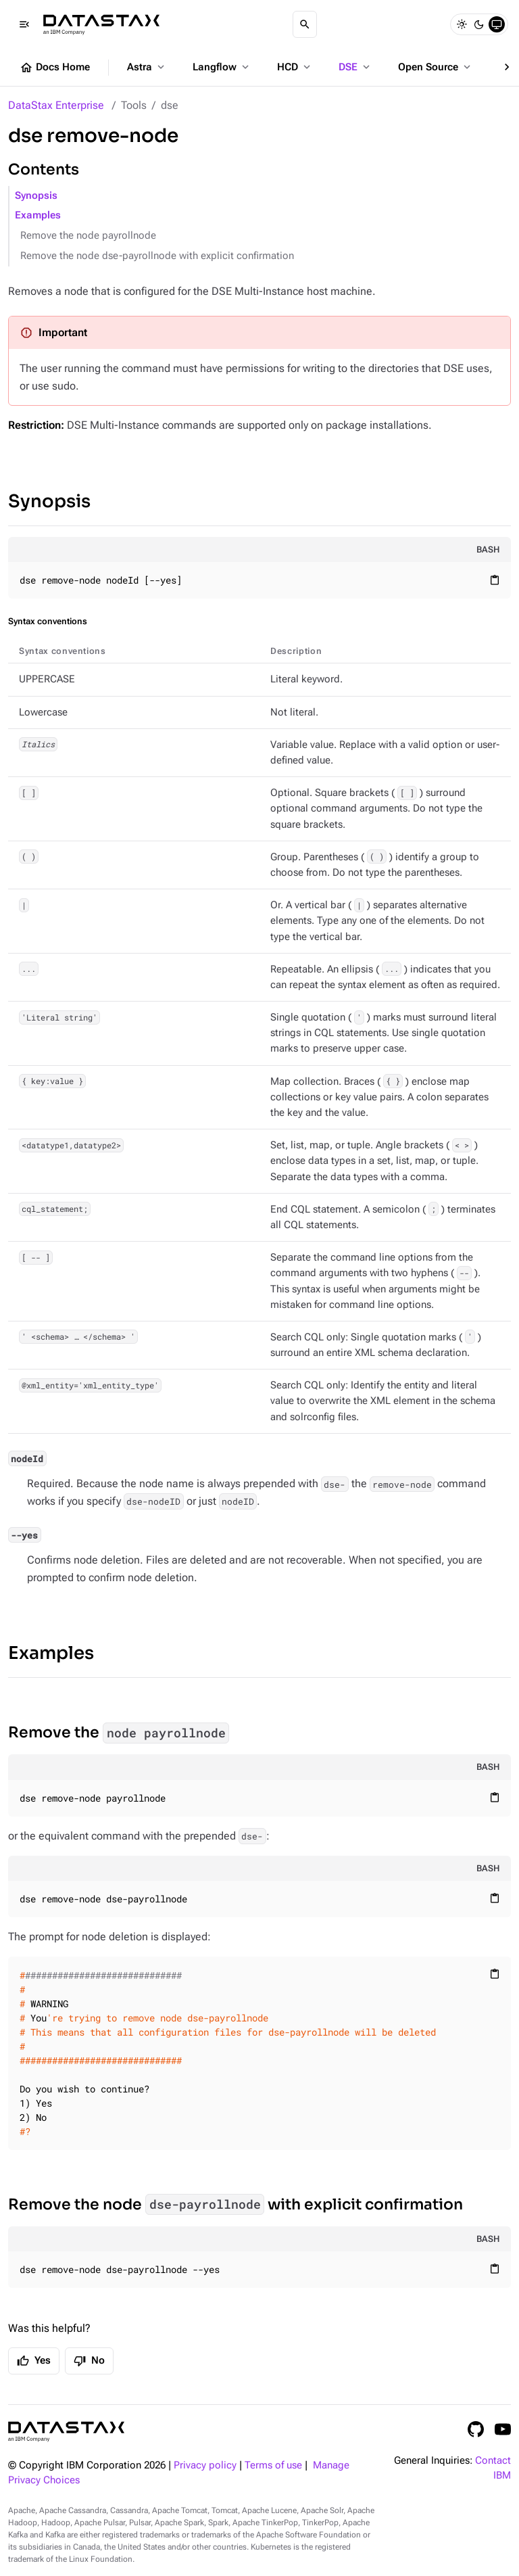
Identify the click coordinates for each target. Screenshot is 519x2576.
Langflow (222, 67)
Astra (147, 67)
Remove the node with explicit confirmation (235, 2204)
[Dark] (479, 24)
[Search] (305, 24)
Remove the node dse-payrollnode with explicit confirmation (157, 256)
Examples (38, 215)
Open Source (435, 67)
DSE (355, 67)
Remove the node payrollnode (88, 235)
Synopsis (36, 196)
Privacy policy (205, 2465)
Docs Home (55, 67)
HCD (295, 67)
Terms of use (273, 2465)
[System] (497, 24)
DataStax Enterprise (56, 105)
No (89, 2361)
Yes (34, 2361)
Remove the (118, 1733)
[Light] (461, 24)
